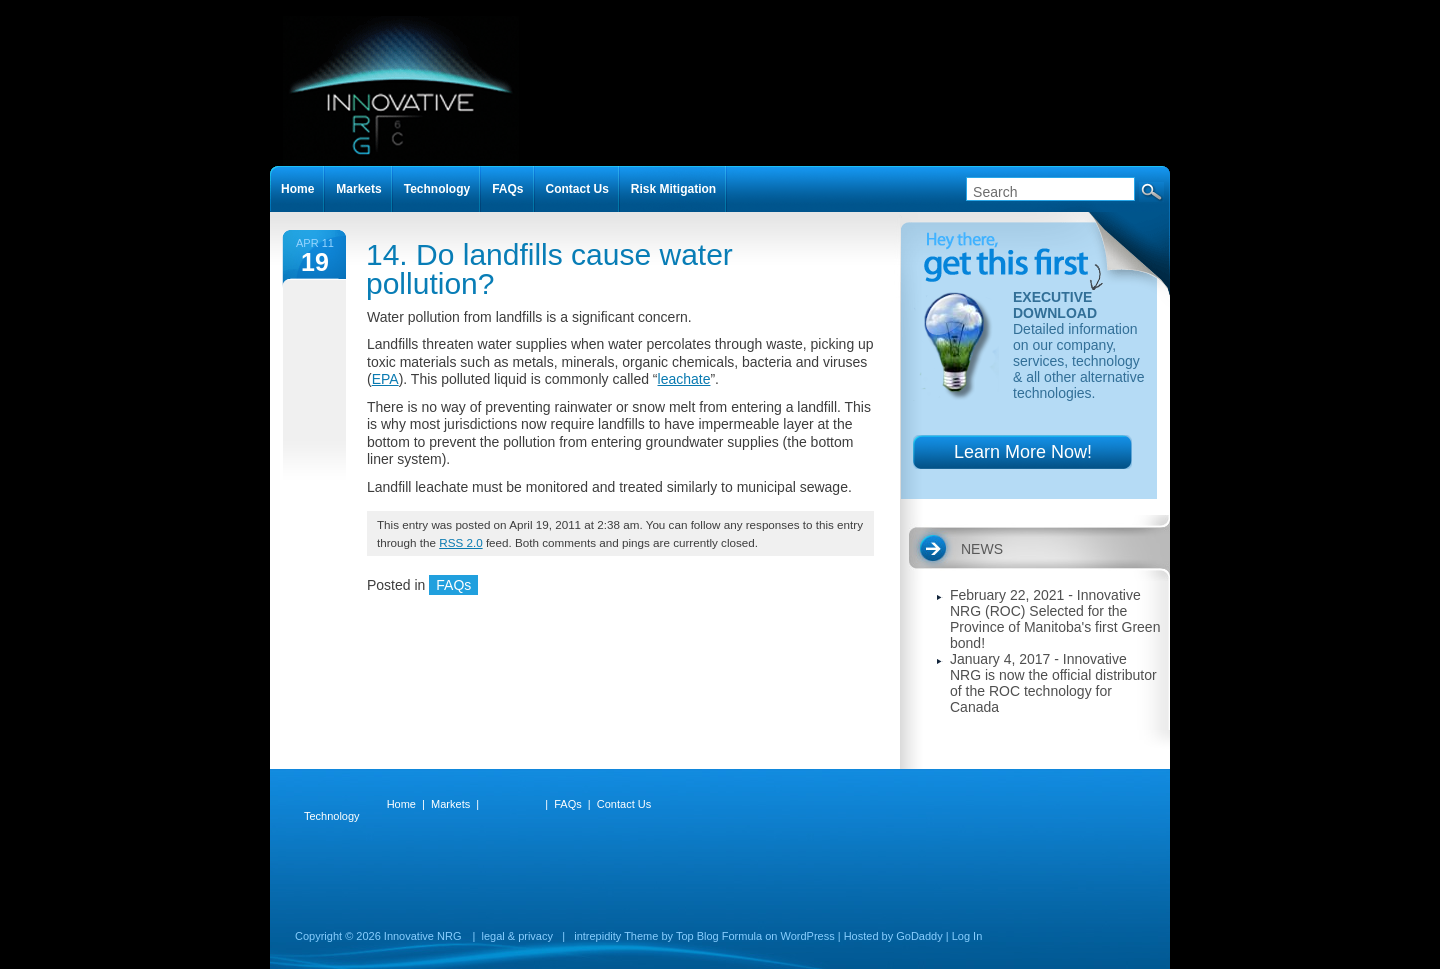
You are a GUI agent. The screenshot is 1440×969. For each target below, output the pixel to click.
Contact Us (577, 189)
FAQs (453, 585)
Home (297, 189)
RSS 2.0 (460, 542)
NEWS (982, 549)
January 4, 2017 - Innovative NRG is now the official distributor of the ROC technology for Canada (1053, 683)
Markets (358, 189)
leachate (684, 379)
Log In (967, 936)
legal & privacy (517, 936)
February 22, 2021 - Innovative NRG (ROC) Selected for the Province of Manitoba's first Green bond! (1055, 619)
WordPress (807, 936)
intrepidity (597, 936)
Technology (437, 189)
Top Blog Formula (719, 936)
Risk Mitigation (673, 189)
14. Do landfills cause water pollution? (549, 269)
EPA (385, 379)
